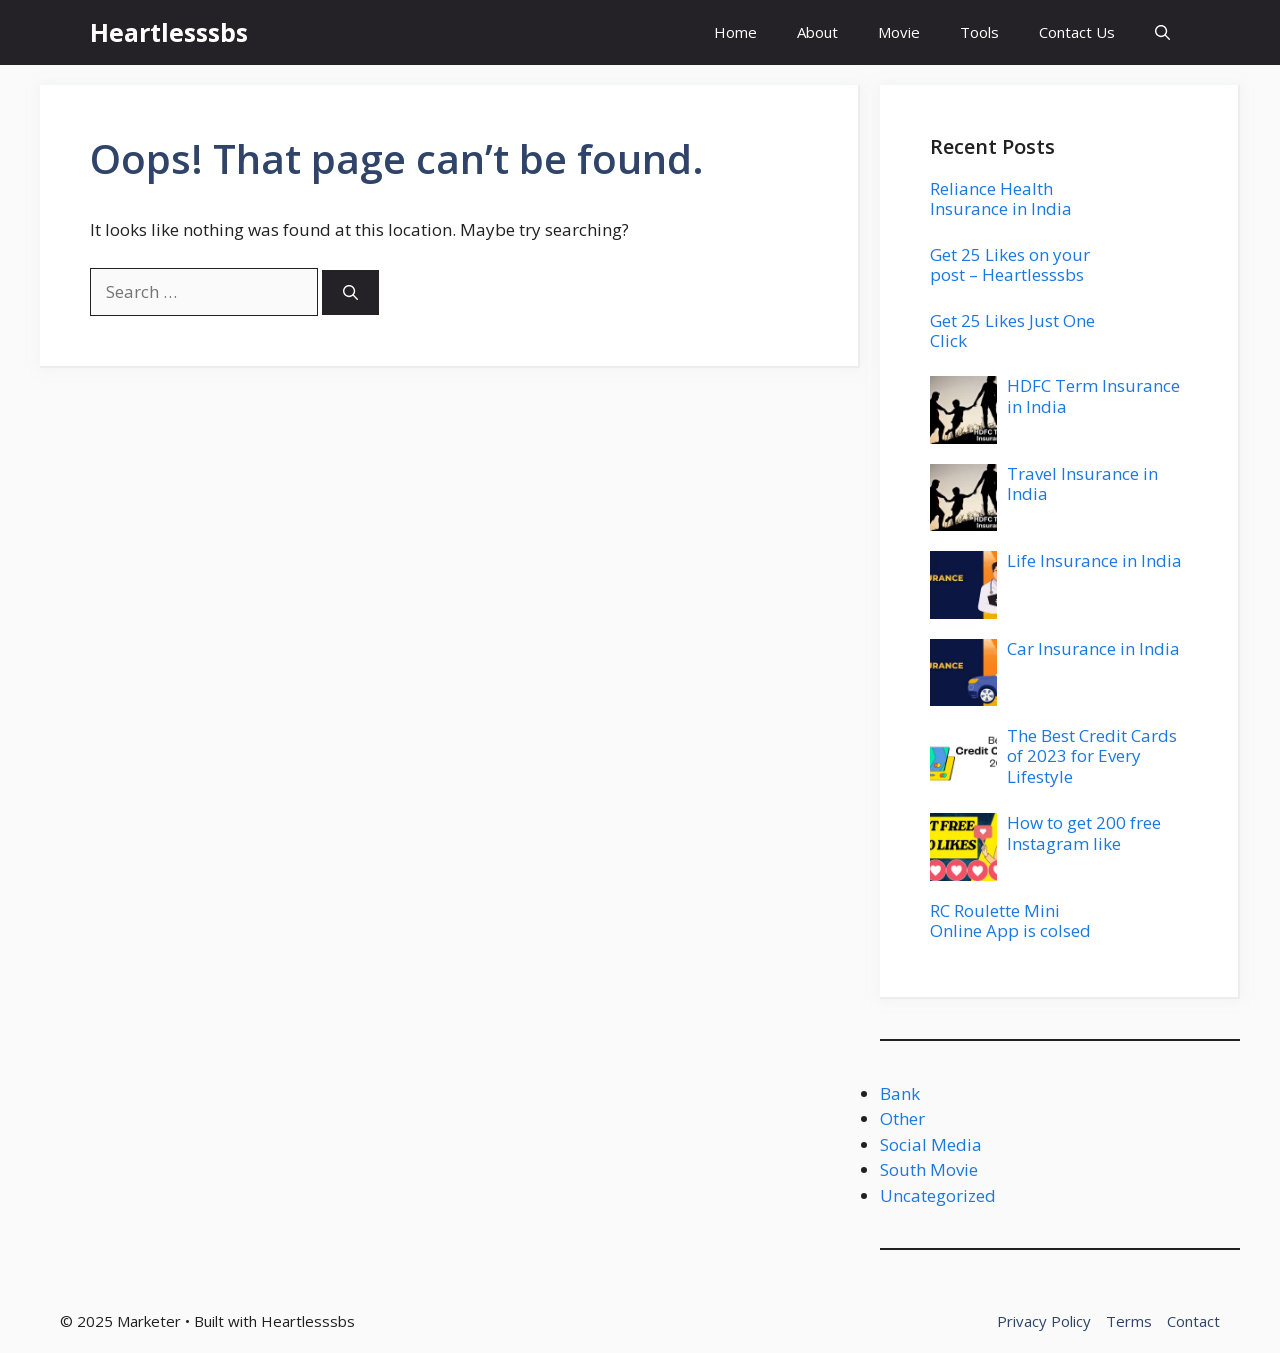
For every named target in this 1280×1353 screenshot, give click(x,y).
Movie (899, 32)
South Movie (929, 1169)
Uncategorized (938, 1195)
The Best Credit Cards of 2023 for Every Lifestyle (1092, 756)
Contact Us (1077, 32)
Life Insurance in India (1094, 560)
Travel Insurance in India (1082, 483)
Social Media (931, 1144)
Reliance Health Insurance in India (1001, 198)
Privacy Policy (1044, 1321)
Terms (1129, 1321)
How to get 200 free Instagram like (1084, 832)
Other (902, 1118)
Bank (900, 1093)
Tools (979, 32)
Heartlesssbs (169, 32)
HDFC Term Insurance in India (1093, 395)
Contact (1193, 1321)
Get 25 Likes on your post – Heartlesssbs (1010, 264)
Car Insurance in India (1093, 648)
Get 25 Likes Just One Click (1012, 330)
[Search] (350, 292)
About (817, 32)
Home (735, 32)
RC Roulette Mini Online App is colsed (1010, 920)
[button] (1162, 32)
